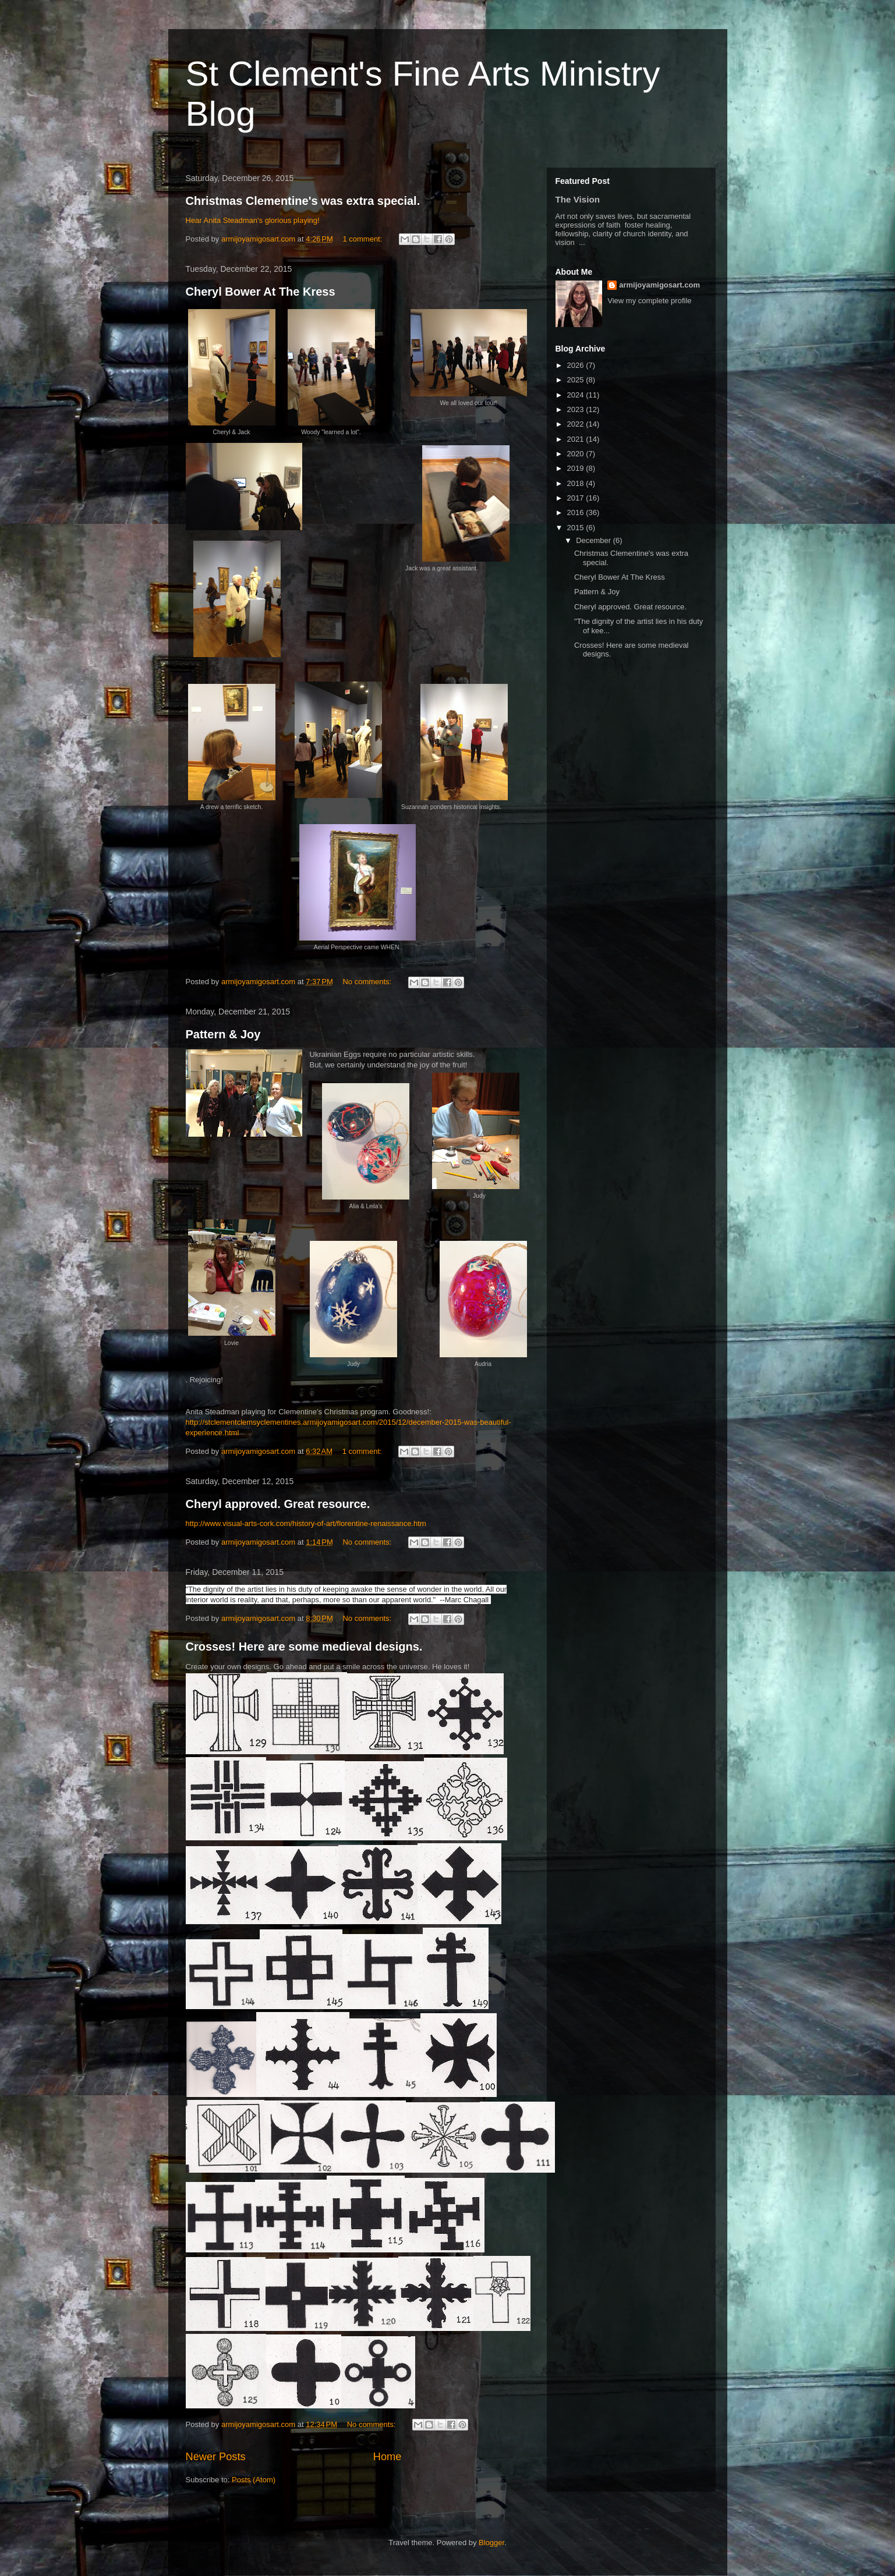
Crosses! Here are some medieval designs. (304, 1646)
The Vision (578, 199)
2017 (576, 498)
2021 (576, 439)
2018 (576, 483)
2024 (576, 395)
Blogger (491, 2542)
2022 (576, 424)
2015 (576, 527)
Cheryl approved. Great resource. (278, 1504)
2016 (576, 512)
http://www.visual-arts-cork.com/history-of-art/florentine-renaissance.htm (306, 1523)
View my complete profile (649, 300)
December (594, 540)
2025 (576, 379)
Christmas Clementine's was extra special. (303, 200)
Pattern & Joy (223, 1034)
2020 (576, 453)
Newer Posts (216, 2457)
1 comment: (363, 239)
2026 (576, 365)
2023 (576, 409)
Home (387, 2457)
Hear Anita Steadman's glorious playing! (253, 220)
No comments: (367, 981)
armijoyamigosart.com (659, 285)
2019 (576, 468)
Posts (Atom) (253, 2479)
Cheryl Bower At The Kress (260, 291)
